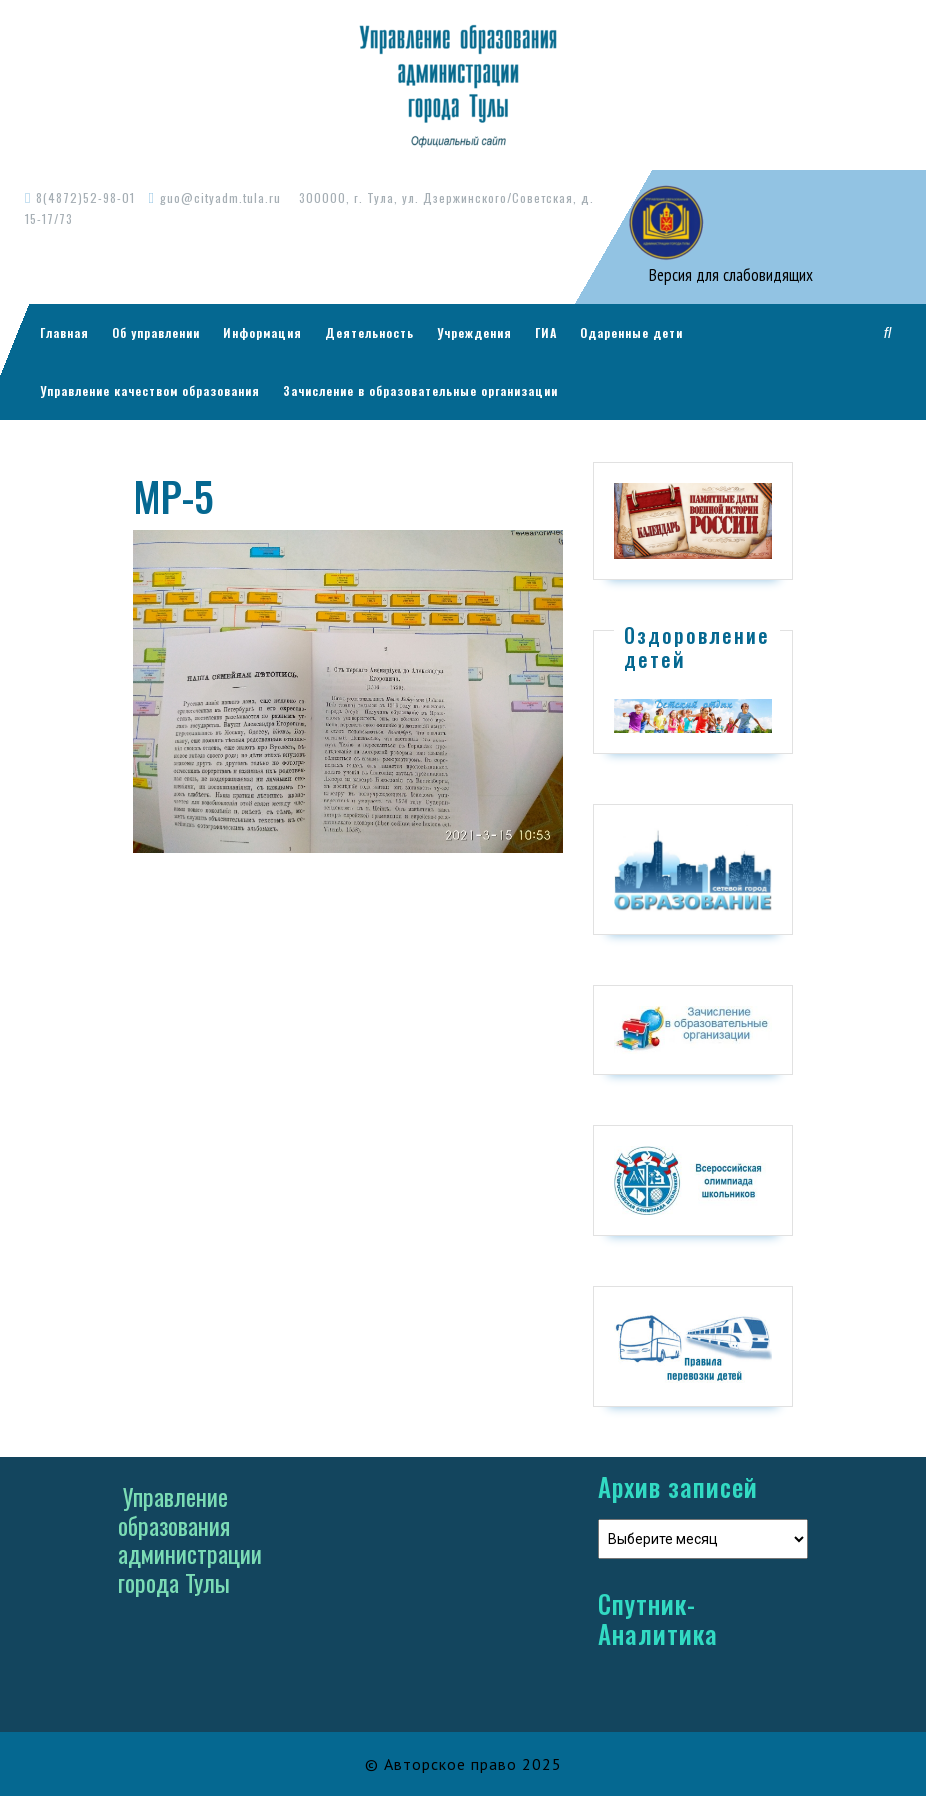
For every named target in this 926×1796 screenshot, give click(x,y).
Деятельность (369, 332)
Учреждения (474, 332)
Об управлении (156, 332)
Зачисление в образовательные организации (420, 390)
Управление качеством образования (150, 390)
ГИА (546, 332)
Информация (262, 332)
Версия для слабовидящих (729, 275)
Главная (64, 332)
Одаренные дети (631, 332)
